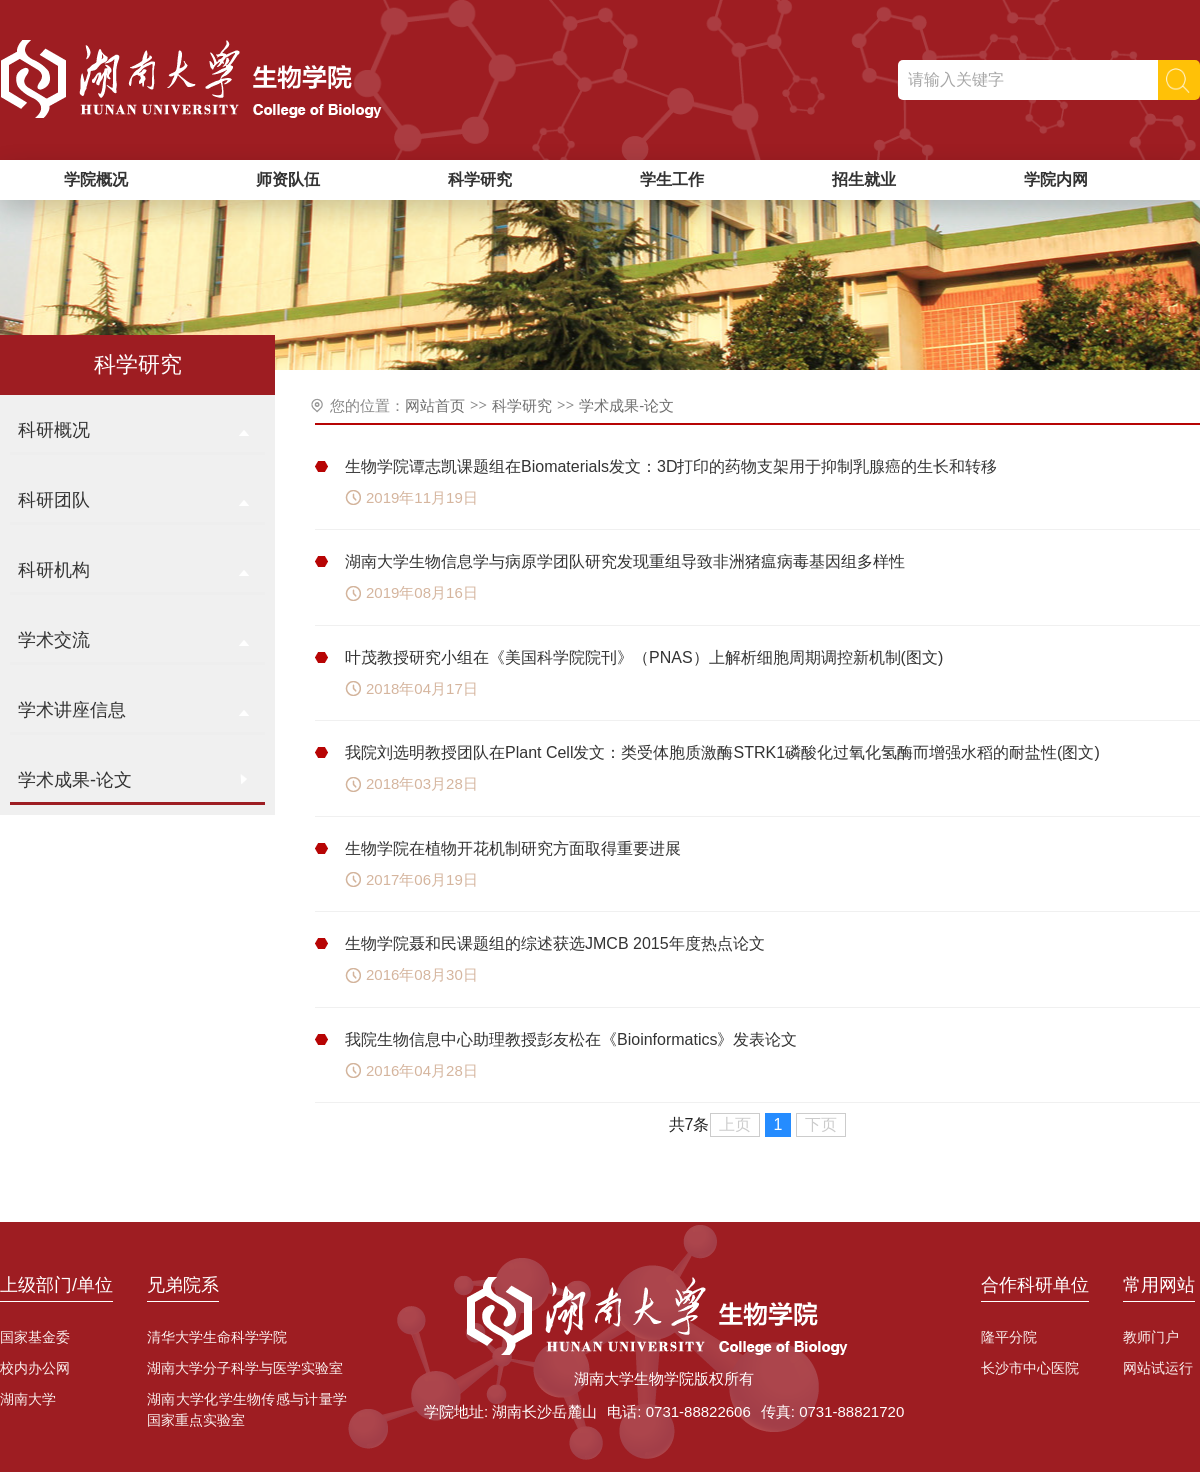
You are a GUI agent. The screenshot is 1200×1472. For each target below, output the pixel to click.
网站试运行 (1158, 1368)
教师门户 (1151, 1337)
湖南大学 (28, 1399)
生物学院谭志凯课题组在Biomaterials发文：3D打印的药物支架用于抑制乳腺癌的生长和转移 (671, 466)
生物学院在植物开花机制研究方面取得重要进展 (513, 848)
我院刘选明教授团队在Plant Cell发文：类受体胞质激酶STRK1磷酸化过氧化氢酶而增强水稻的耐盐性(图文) (722, 752)
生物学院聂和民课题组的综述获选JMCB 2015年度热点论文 (555, 943)
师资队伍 (288, 179)
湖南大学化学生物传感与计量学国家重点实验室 (247, 1409)
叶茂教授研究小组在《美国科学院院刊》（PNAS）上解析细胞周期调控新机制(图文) (644, 657)
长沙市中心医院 (1030, 1368)
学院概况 (96, 179)
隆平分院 (1009, 1337)
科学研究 (480, 179)
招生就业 (864, 179)
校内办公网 (35, 1368)
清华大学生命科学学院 (217, 1337)
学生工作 (672, 179)
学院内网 (1056, 179)
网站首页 (435, 405)
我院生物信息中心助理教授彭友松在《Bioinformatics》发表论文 (571, 1039)
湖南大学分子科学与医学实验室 (245, 1368)
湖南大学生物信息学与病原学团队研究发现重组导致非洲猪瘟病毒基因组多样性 (625, 561)
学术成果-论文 (626, 405)
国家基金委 (35, 1337)
